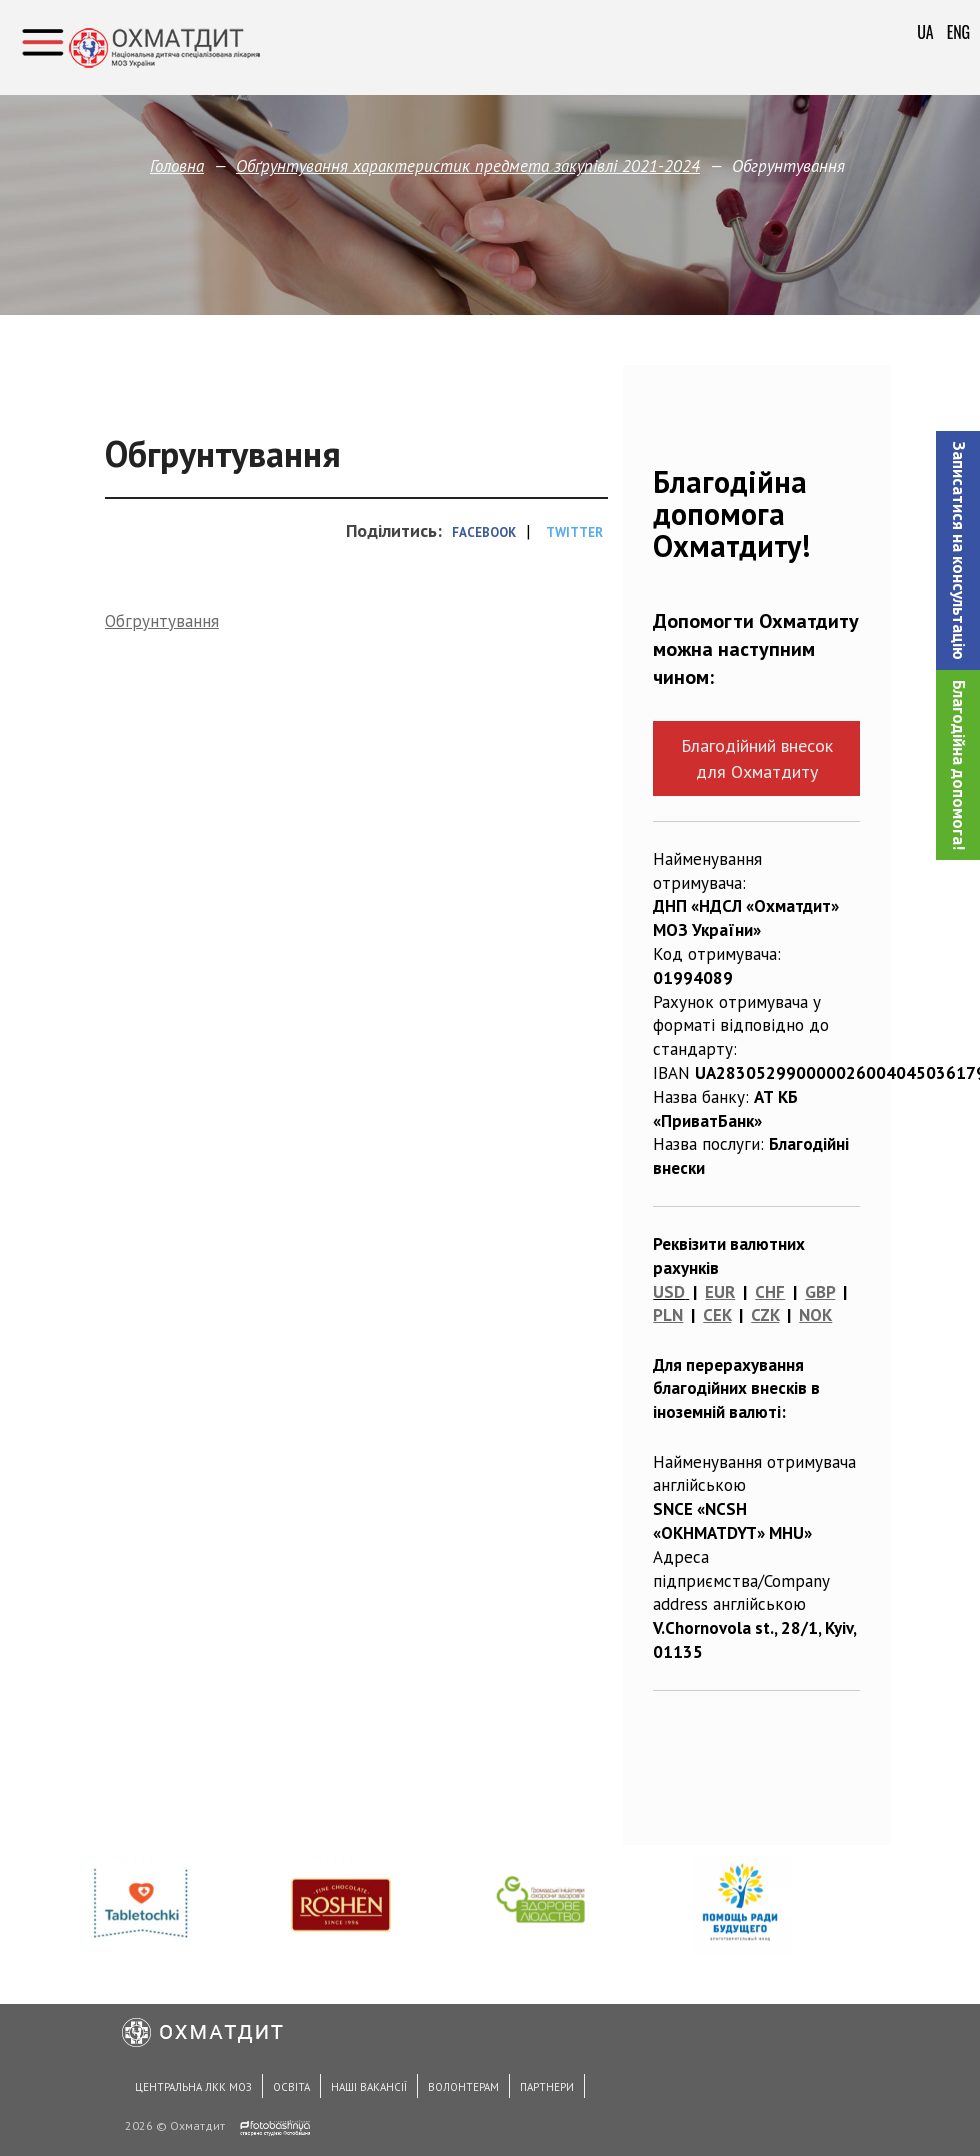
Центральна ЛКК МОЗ (193, 2087)
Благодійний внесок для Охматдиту (757, 758)
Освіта (291, 2087)
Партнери (547, 2087)
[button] (958, 550)
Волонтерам (463, 2087)
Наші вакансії (369, 2087)
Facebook (484, 532)
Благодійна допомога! (959, 765)
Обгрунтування (162, 621)
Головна (177, 166)
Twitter (574, 532)
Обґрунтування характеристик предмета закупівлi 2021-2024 (468, 166)
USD (669, 1292)
